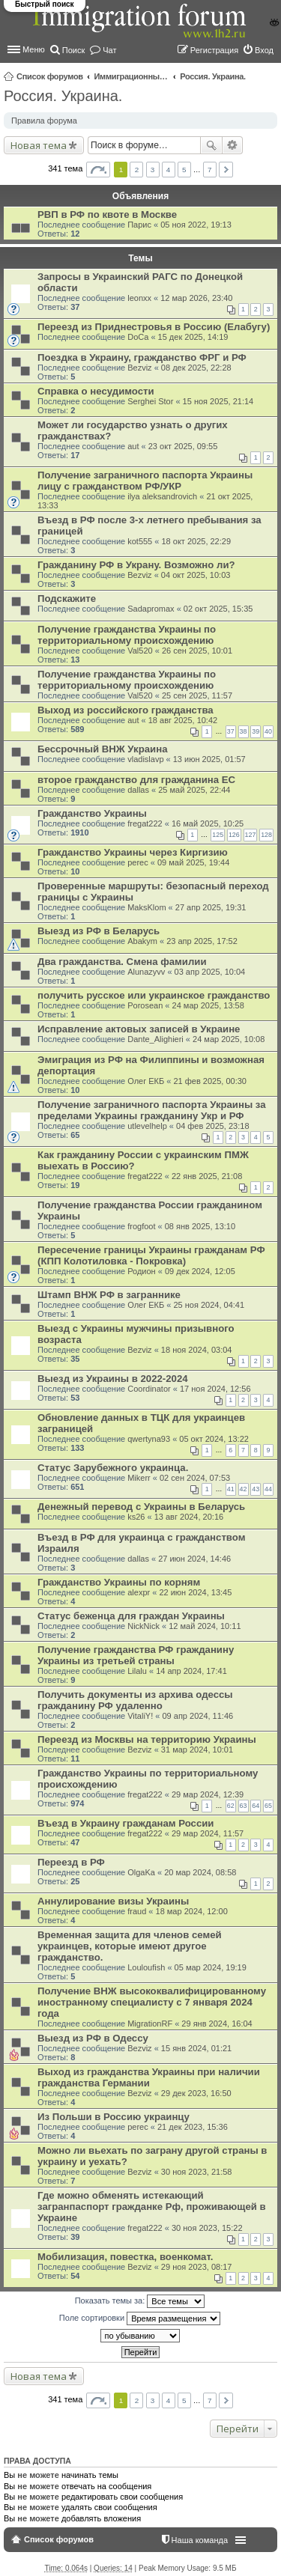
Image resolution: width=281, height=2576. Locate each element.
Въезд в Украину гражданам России (125, 1823)
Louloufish (146, 1967)
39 (255, 731)
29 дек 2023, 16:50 (196, 2093)
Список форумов (49, 76)
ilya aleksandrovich (162, 496)
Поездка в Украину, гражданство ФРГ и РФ (142, 357)
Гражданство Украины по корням (118, 1582)
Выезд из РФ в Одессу (92, 2038)
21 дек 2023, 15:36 (192, 2126)
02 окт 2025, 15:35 (218, 608)
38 (243, 731)
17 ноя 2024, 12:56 (215, 1388)
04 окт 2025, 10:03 (196, 574)
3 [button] (153, 169)
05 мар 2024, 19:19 (211, 1967)
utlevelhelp (147, 1125)
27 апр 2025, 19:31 (211, 907)
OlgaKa (141, 1872)
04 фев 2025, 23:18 (212, 1125)
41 (231, 1489)
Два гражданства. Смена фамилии (122, 961)
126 (234, 834)
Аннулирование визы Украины (113, 1901)
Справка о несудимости (95, 391)
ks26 (136, 1516)
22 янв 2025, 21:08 (207, 1176)
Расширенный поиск (233, 145)
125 (217, 834)
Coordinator (148, 1388)
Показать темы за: (140, 2301)
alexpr (138, 1592)
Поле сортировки (139, 2318)
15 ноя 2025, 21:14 (218, 401)
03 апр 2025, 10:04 (210, 971)
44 (268, 1489)
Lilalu (137, 1670)
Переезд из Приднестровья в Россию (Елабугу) (153, 326)
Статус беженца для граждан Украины (131, 1616)
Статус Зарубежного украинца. (112, 1467)
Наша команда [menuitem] (200, 2540)
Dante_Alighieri (155, 1039)
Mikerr (139, 1477)
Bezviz (139, 367)
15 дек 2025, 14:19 (193, 336)
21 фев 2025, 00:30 (209, 1081)
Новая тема (38, 145)
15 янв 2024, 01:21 (196, 2048)
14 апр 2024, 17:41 (191, 1670)
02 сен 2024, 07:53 (195, 1477)
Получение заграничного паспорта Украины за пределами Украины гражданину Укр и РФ (151, 1110)
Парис (139, 224)
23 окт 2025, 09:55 (183, 446)
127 (250, 834)
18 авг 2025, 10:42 (182, 720)
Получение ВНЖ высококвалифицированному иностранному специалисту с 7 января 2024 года (151, 2002)
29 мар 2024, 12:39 (208, 1794)
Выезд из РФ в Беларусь (98, 931)
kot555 (139, 541)
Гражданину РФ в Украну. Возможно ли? (136, 564)
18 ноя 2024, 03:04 (196, 1349)
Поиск (211, 145)
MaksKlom (146, 907)
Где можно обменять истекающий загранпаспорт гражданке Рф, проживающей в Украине (151, 2206)
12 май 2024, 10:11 (205, 1626)
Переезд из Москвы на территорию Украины (146, 1739)
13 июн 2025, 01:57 (209, 759)
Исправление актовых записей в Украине (138, 1029)
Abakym (142, 941)
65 (268, 1805)
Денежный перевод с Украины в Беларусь (141, 1506)
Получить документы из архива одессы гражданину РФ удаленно (135, 1700)
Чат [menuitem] (109, 50)
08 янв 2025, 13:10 (200, 1226)
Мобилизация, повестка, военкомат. (125, 2256)
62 (231, 1805)
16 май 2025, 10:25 (208, 823)
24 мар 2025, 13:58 (208, 1005)
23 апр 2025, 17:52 (202, 941)
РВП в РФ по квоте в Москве (107, 214)
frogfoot (141, 1226)
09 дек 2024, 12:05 (200, 1271)
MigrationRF (149, 2023)
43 (255, 1489)
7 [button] (210, 169)
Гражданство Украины (92, 813)
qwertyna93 (148, 1438)
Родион (141, 1271)
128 (266, 834)
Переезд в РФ (71, 1862)
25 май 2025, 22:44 (194, 789)
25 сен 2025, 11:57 (197, 695)
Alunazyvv (146, 971)
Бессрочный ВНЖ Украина (102, 749)
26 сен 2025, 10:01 (197, 650)
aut (133, 446)
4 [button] (168, 169)
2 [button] (137, 169)
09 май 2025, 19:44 (193, 862)
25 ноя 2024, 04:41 (208, 1304)
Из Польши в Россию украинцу (113, 2116)
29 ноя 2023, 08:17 (196, 2266)
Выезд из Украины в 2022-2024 (112, 1378)
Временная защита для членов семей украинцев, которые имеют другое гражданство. (129, 1946)
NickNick (143, 1626)
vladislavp (145, 759)
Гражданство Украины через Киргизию (132, 852)
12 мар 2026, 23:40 (196, 297)
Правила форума (44, 120)
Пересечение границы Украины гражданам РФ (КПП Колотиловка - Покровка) (151, 1255)
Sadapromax (150, 608)
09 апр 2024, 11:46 (197, 1715)
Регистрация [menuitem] (214, 50)
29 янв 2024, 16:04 (216, 2023)
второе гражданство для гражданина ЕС (136, 779)
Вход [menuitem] (264, 50)
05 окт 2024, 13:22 (214, 1438)
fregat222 (144, 823)
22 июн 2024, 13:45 (195, 1592)
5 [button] (184, 169)
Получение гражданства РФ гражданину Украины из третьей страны (135, 1655)
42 (243, 1489)
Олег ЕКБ (145, 1081)
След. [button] (226, 169)
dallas (138, 789)
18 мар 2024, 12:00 (192, 1911)
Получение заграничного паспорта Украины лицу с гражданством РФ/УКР (145, 480)
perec (137, 862)
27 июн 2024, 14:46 (194, 1558)
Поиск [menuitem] (73, 50)
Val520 (139, 650)
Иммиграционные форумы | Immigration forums (131, 76)
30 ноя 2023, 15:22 (207, 2227)
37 (231, 731)
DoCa (137, 336)
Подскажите (66, 598)
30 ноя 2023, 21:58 (196, 2171)
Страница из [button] (98, 169)
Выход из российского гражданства (125, 710)
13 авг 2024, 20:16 (188, 1516)
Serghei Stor (150, 401)
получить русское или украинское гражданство (153, 995)
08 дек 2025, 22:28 (196, 367)
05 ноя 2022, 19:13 (196, 224)
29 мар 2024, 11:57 (208, 1833)
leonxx (139, 297)
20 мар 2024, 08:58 (200, 1872)
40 (268, 731)
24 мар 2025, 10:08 (229, 1039)
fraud (136, 1911)
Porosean (145, 1005)
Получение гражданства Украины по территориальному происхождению (126, 635)
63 (243, 1805)
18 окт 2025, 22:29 (196, 541)
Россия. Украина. (213, 76)
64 (255, 1805)
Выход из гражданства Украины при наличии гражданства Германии (148, 2077)
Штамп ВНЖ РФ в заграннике (109, 1294)
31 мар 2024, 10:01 (197, 1749)
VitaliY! (140, 1715)
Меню (33, 49)
